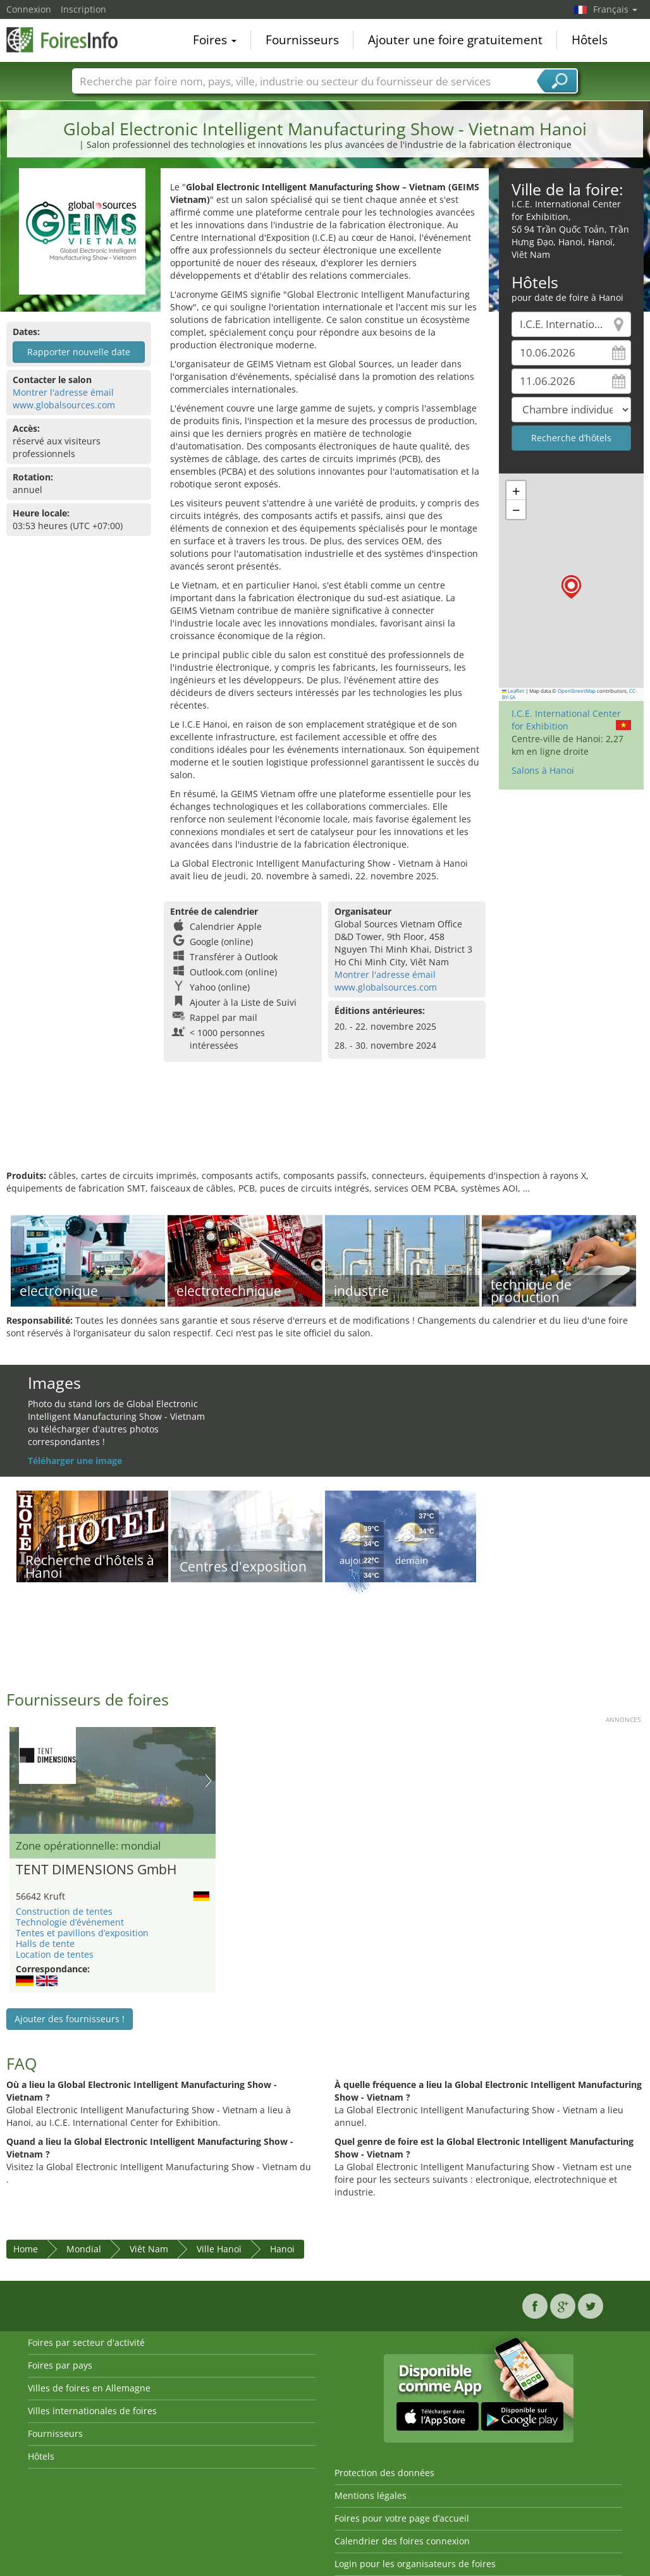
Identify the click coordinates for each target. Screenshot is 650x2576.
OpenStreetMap (577, 691)
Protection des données (384, 2473)
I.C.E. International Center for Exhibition (566, 719)
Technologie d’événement (70, 1922)
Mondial (83, 2249)
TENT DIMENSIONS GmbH (96, 1870)
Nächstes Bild (208, 1780)
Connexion (28, 9)
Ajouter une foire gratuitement (455, 40)
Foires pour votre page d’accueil (401, 2518)
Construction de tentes (64, 1911)
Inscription (83, 9)
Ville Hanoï (219, 2249)
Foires (214, 40)
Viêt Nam (149, 2249)
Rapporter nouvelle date (78, 352)
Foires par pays (60, 2365)
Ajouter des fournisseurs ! (70, 2019)
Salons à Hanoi (543, 770)
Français (615, 9)
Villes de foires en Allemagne (89, 2388)
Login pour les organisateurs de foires (415, 2564)
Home (25, 2249)
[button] (571, 587)
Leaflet (513, 691)
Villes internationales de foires (92, 2411)
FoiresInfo (69, 39)
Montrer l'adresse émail (63, 392)
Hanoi (282, 2249)
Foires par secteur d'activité (86, 2342)
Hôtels (590, 40)
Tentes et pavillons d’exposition (82, 1933)
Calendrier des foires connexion (402, 2541)
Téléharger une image (75, 1461)
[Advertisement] (323, 1128)
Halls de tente (45, 1944)
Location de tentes (55, 1954)
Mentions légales (370, 2495)
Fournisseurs (302, 40)
